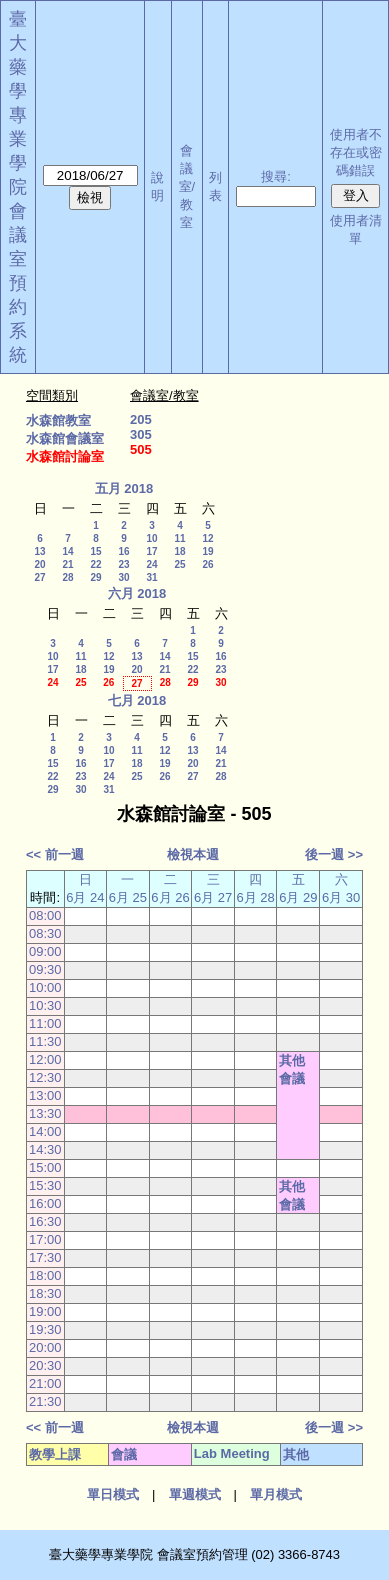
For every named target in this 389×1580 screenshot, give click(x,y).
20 (39, 564)
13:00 (45, 1095)
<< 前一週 (55, 854)
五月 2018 (124, 488)
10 (151, 538)
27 (39, 577)
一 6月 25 (128, 888)
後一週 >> (334, 854)
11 (179, 538)
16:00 (45, 1203)
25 (179, 564)
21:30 (45, 1401)
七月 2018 (137, 700)
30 (123, 577)
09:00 (45, 951)
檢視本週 (193, 854)
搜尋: (276, 176)
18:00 (45, 1275)
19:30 (45, 1329)
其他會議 (292, 1069)
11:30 (45, 1041)
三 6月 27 (213, 888)
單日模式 (113, 1494)
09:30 (45, 969)
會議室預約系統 (18, 283)
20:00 (45, 1347)
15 (95, 551)
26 (207, 564)
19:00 (45, 1311)
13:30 (45, 1113)
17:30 (45, 1257)
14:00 (45, 1131)
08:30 (45, 933)
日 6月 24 (85, 888)
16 (123, 551)
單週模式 (195, 1494)
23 (123, 564)
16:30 (45, 1221)
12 (207, 538)
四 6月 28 (255, 888)
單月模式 (276, 1494)
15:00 (45, 1167)
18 (179, 551)
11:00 (45, 1023)
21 (67, 564)
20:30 (45, 1365)
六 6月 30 (341, 888)
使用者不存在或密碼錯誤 (356, 152)
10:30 (45, 1005)
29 (95, 577)
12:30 (45, 1077)
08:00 (45, 915)
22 (95, 564)
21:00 (45, 1383)
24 (151, 564)
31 (151, 577)
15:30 (45, 1185)
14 (67, 551)
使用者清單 (356, 229)
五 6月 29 (298, 888)
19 (207, 551)
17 (151, 551)
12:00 (45, 1059)
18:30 (45, 1293)
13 (39, 551)
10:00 (45, 987)
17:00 (45, 1239)
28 (67, 577)
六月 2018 (137, 593)
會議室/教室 (187, 186)
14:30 (45, 1149)
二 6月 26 (170, 888)
